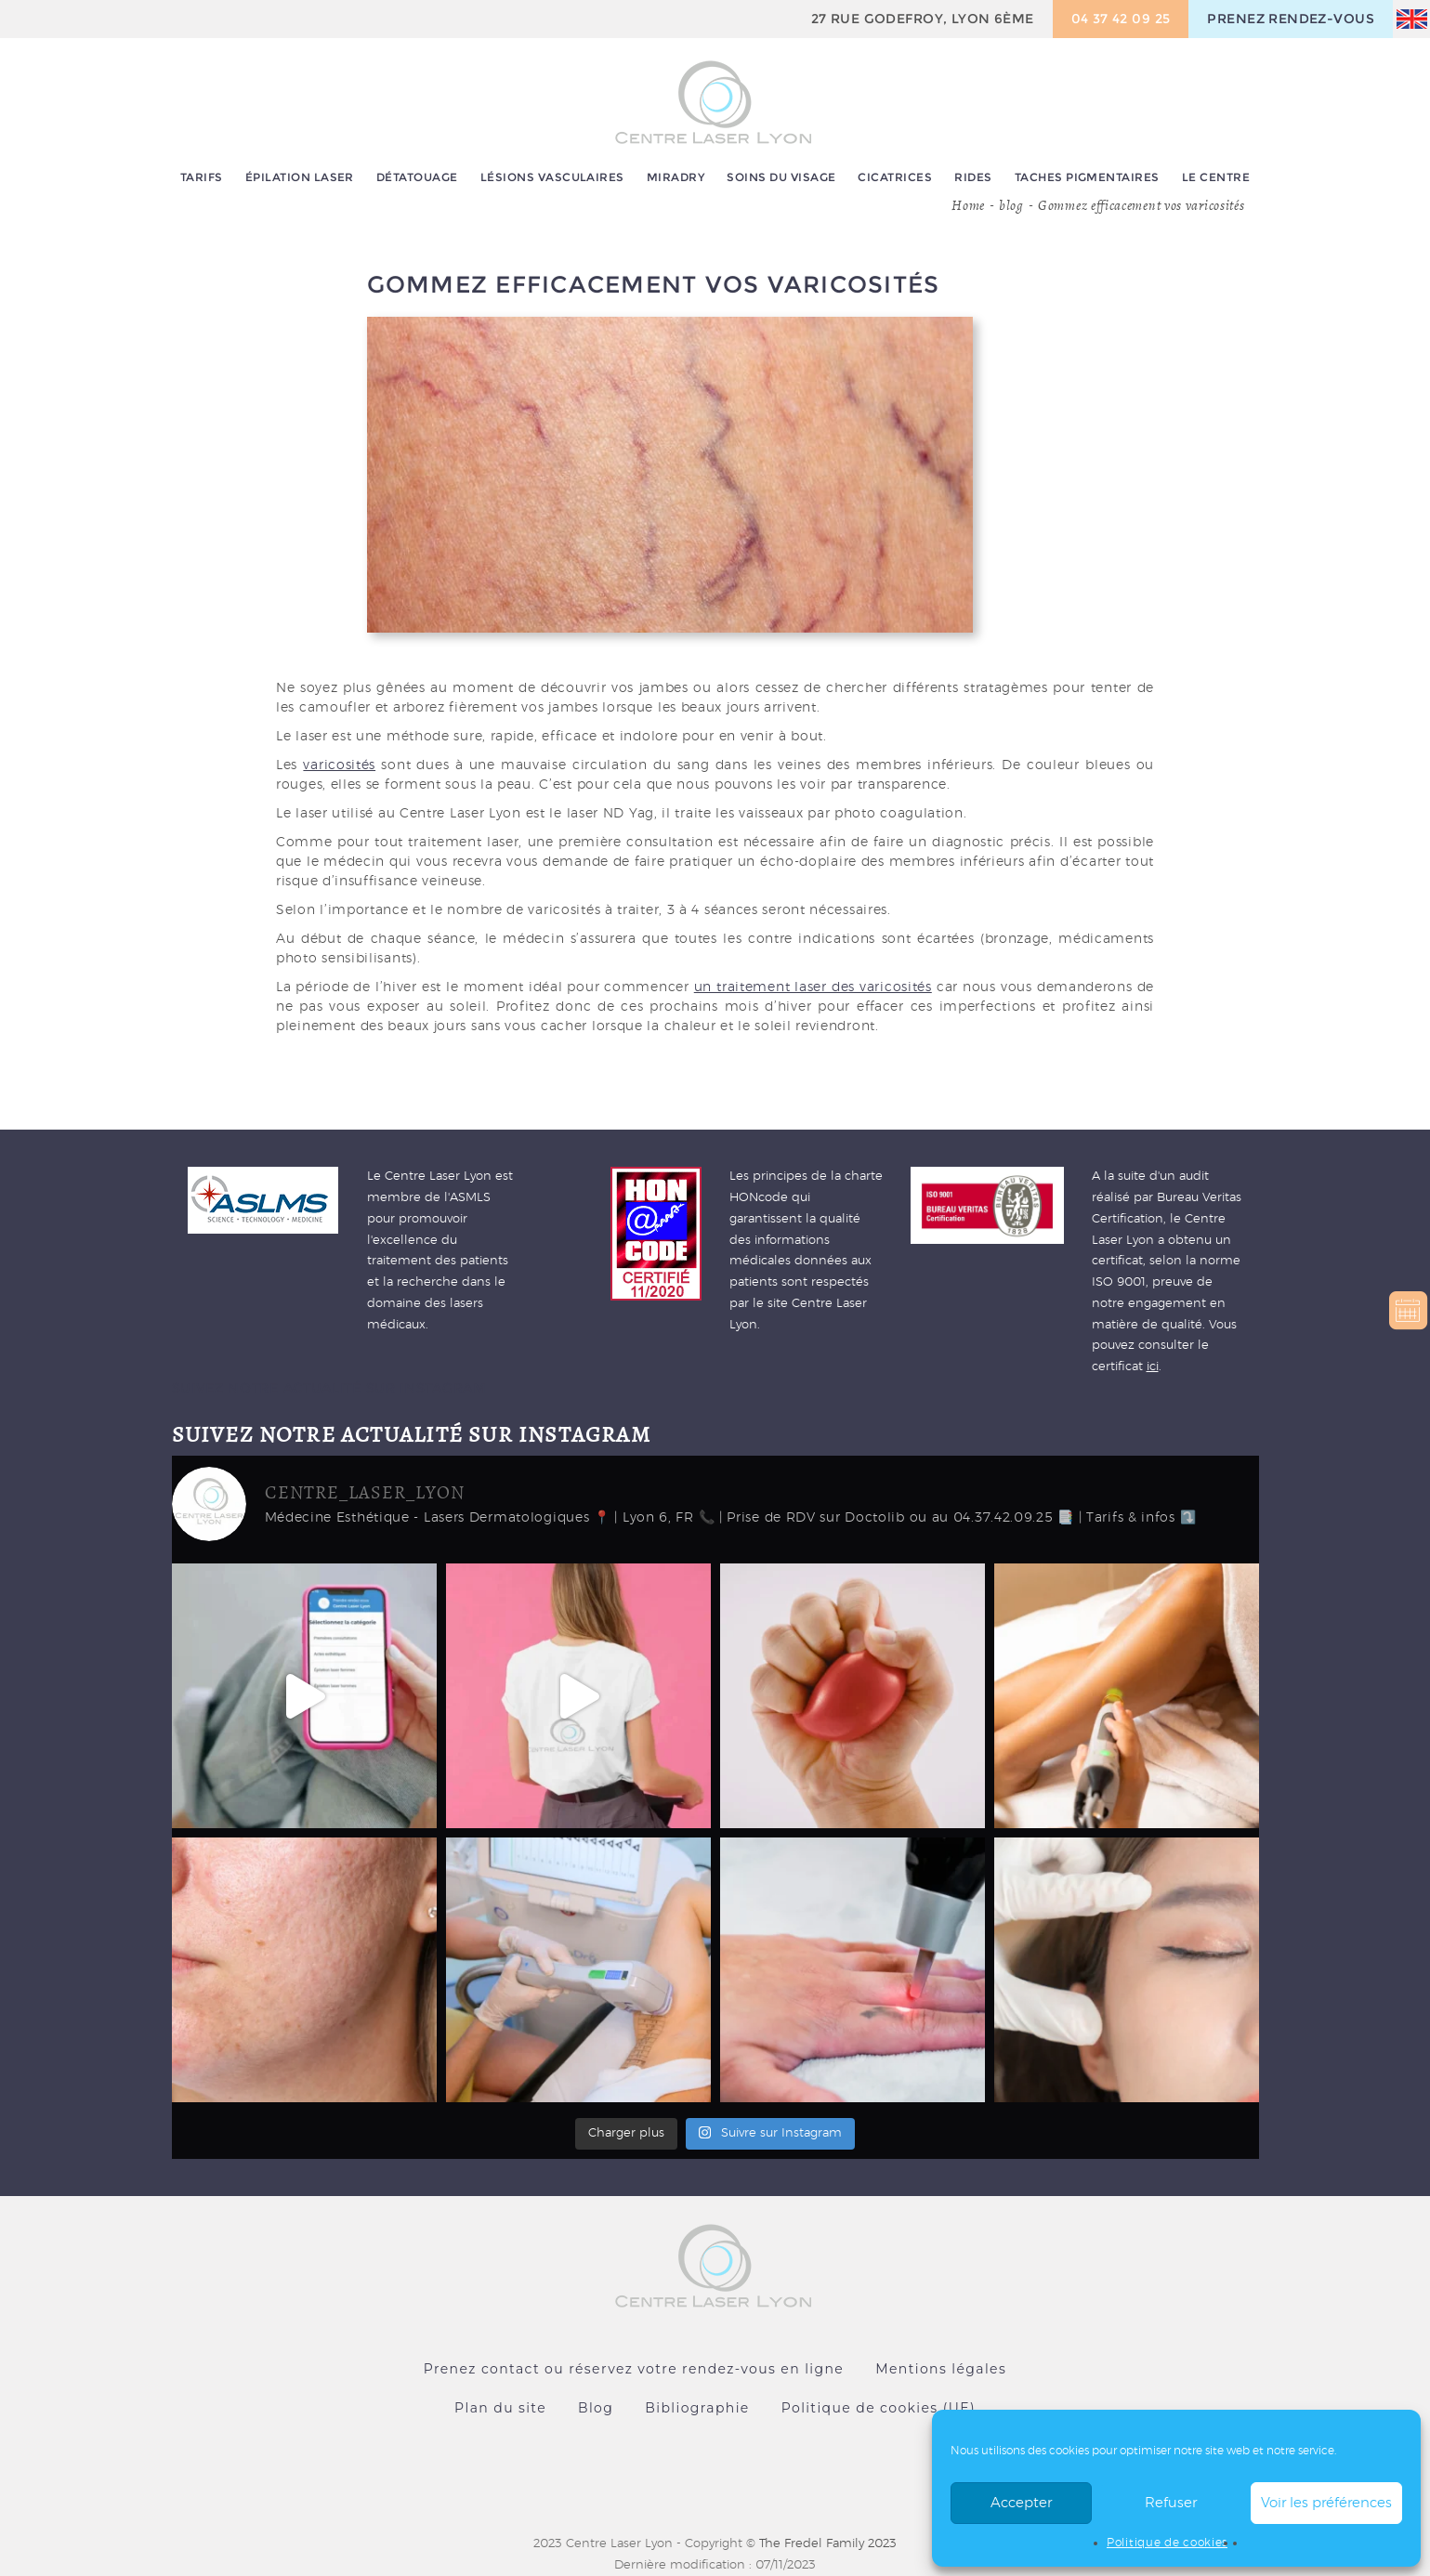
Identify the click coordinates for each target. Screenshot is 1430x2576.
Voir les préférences (1326, 2503)
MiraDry (675, 177)
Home (968, 205)
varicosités (339, 765)
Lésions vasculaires (552, 177)
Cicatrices (895, 177)
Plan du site (500, 2407)
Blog (595, 2407)
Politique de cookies (1167, 2542)
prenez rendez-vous (1290, 18)
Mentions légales (940, 2368)
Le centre (1216, 177)
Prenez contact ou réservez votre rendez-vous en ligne (634, 2368)
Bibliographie (697, 2407)
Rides (972, 177)
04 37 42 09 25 (1121, 18)
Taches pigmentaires (1087, 177)
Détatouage (417, 177)
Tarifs (201, 177)
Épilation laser (299, 177)
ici (1153, 1367)
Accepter (1021, 2503)
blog (1011, 205)
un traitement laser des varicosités (813, 987)
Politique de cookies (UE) (878, 2407)
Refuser (1171, 2503)
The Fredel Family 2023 (828, 2544)
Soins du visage (781, 177)
